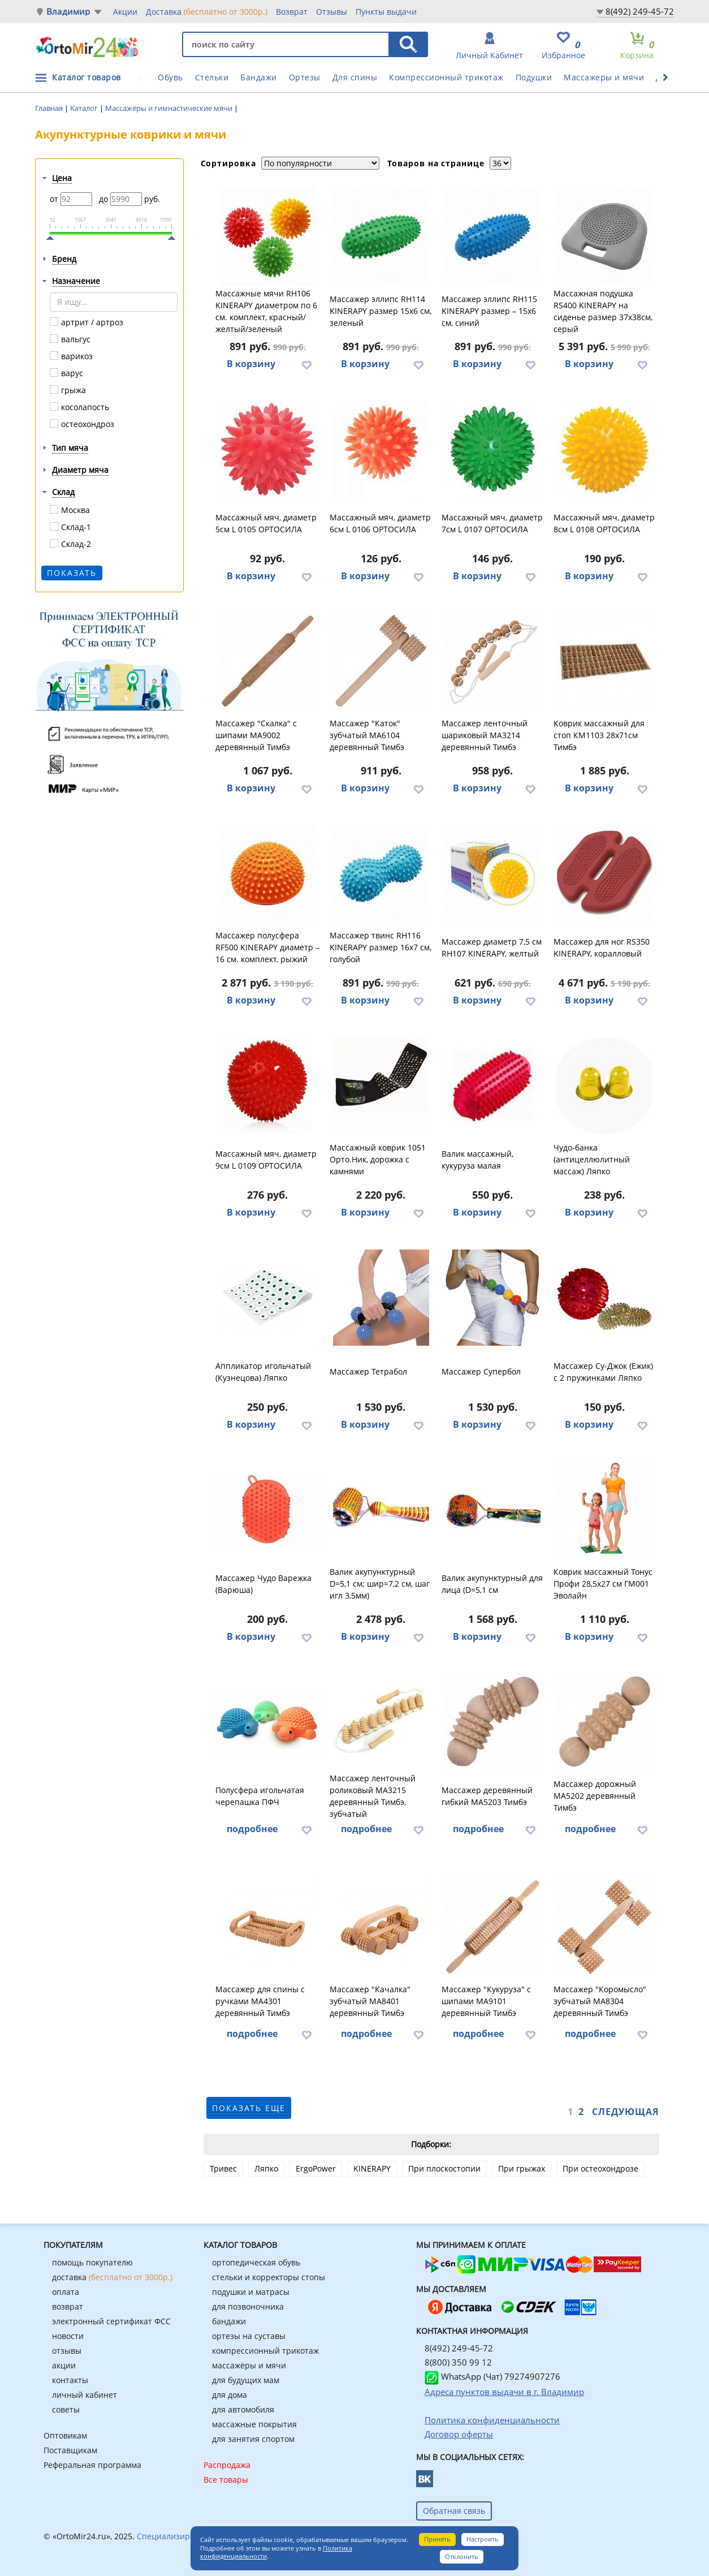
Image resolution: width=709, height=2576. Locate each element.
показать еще (249, 2108)
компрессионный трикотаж (265, 2350)
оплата (65, 2291)
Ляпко (266, 2168)
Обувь (170, 77)
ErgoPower (316, 2168)
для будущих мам (245, 2380)
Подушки (534, 77)
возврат (67, 2306)
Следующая (625, 2111)
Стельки (212, 77)
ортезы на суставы (249, 2336)
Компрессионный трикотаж (446, 77)
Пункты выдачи (386, 11)
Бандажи (258, 77)
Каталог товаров (86, 77)
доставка (112, 2277)
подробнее (252, 1829)
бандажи (229, 2321)
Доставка (206, 11)
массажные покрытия (254, 2424)
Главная (49, 108)
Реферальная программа (92, 2464)
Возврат (292, 11)
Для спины (355, 77)
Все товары (226, 2479)
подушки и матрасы (250, 2291)
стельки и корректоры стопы (268, 2277)
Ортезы (305, 77)
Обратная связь (454, 2510)
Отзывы (331, 11)
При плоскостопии (444, 2168)
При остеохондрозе (600, 2168)
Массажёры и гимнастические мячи (169, 108)
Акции (125, 11)
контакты (70, 2380)
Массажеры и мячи (604, 77)
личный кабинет (84, 2394)
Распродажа (227, 2464)
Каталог (85, 108)
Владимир (68, 11)
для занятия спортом (253, 2438)
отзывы (66, 2350)
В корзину (251, 363)
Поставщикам (70, 2450)
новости (68, 2336)
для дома (229, 2394)
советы (66, 2409)
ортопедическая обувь (256, 2262)
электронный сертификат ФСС (111, 2321)
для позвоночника (248, 2306)
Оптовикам (65, 2435)
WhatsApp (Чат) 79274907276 (492, 2376)
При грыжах (521, 2168)
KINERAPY (372, 2168)
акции (64, 2365)
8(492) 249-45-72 (640, 11)
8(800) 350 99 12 (458, 2362)
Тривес (223, 2168)
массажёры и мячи (249, 2365)
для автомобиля (243, 2409)
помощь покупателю (92, 2262)
